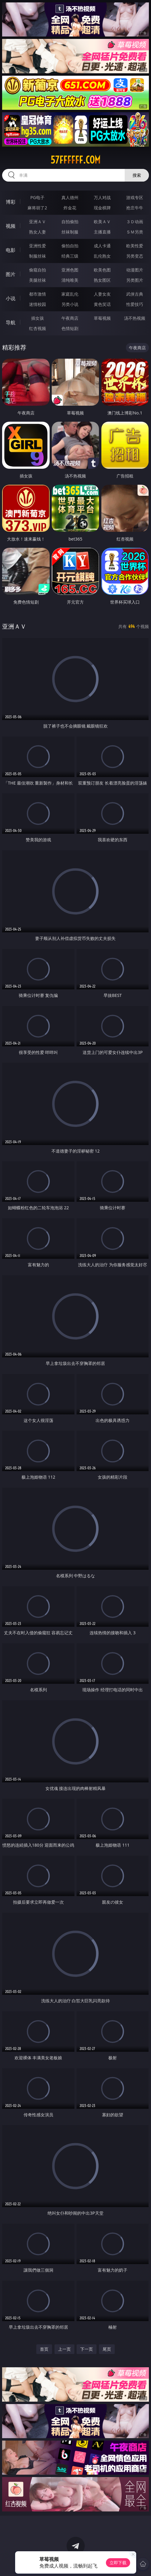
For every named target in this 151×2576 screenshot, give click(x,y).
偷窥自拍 (37, 270)
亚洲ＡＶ (37, 221)
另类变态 (134, 256)
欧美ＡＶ (102, 221)
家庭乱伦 (69, 294)
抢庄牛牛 (134, 208)
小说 (10, 298)
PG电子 (37, 197)
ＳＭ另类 (134, 232)
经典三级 (69, 256)
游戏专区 (134, 197)
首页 (44, 2349)
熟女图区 (102, 280)
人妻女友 (102, 294)
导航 (10, 322)
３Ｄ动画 (134, 221)
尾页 (107, 2349)
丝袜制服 (69, 232)
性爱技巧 (134, 304)
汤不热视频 (134, 318)
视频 (10, 226)
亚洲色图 (69, 270)
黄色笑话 (102, 304)
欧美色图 (102, 270)
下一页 (86, 2349)
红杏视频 (37, 328)
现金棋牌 (102, 208)
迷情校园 (37, 304)
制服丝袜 (37, 256)
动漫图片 (134, 270)
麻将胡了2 (37, 208)
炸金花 (70, 208)
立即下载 (118, 2562)
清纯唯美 (69, 280)
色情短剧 (69, 328)
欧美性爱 (134, 246)
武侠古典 (134, 294)
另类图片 (134, 280)
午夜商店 (69, 318)
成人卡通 (102, 246)
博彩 (10, 201)
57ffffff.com (75, 160)
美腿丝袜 (37, 280)
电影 (10, 250)
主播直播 (102, 232)
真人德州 (69, 197)
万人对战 (102, 197)
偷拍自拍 (69, 246)
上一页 (64, 2349)
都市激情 (37, 294)
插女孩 (37, 318)
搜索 (137, 175)
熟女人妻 (37, 232)
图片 (10, 274)
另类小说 (69, 304)
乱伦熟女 (102, 256)
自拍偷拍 (69, 221)
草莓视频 (102, 318)
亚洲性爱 (37, 246)
